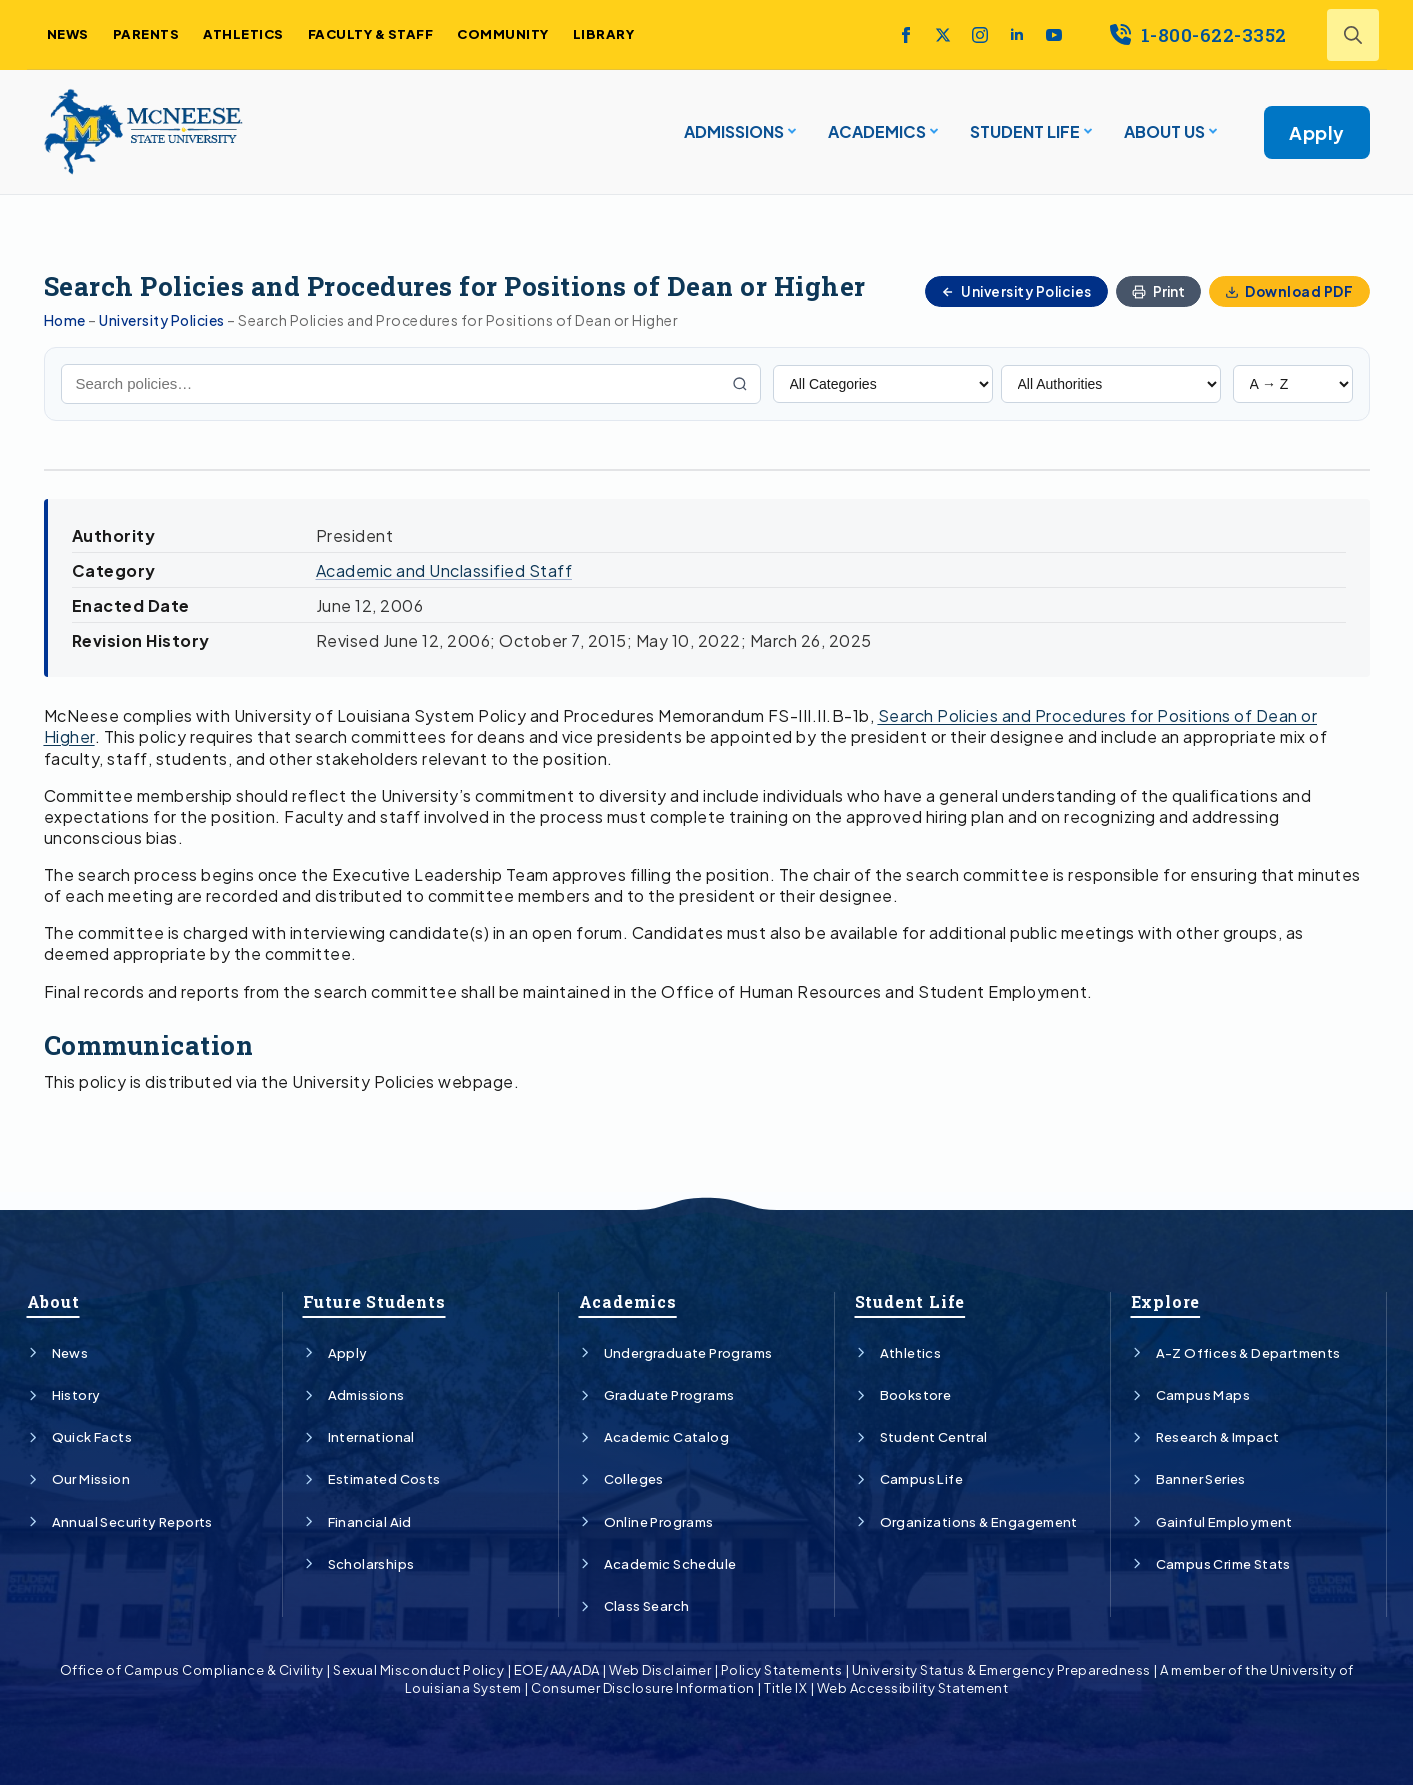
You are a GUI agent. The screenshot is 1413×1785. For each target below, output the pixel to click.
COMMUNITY (503, 34)
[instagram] (980, 35)
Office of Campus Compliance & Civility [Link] (192, 1670)
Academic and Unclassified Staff (444, 570)
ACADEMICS (877, 131)
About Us (1164, 131)
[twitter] (943, 35)
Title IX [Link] (785, 1688)
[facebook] (906, 35)
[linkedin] (1017, 35)
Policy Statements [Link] (782, 1670)
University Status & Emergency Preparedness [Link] (1001, 1670)
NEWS (68, 34)
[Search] (740, 384)
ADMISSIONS (734, 131)
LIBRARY (604, 34)
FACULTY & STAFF (371, 34)
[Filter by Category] (883, 384)
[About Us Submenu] (1211, 132)
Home (65, 320)
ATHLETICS (243, 34)
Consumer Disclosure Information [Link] (643, 1688)
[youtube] (1054, 35)
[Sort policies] (1293, 384)
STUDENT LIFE (1025, 131)
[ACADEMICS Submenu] (932, 132)
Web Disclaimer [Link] (660, 1670)
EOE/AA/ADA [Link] (557, 1670)
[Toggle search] (1353, 35)
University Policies (162, 320)
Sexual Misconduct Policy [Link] (418, 1670)
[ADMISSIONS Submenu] (790, 132)
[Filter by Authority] (1111, 384)
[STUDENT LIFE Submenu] (1086, 132)
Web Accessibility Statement (913, 1688)
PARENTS (146, 34)
